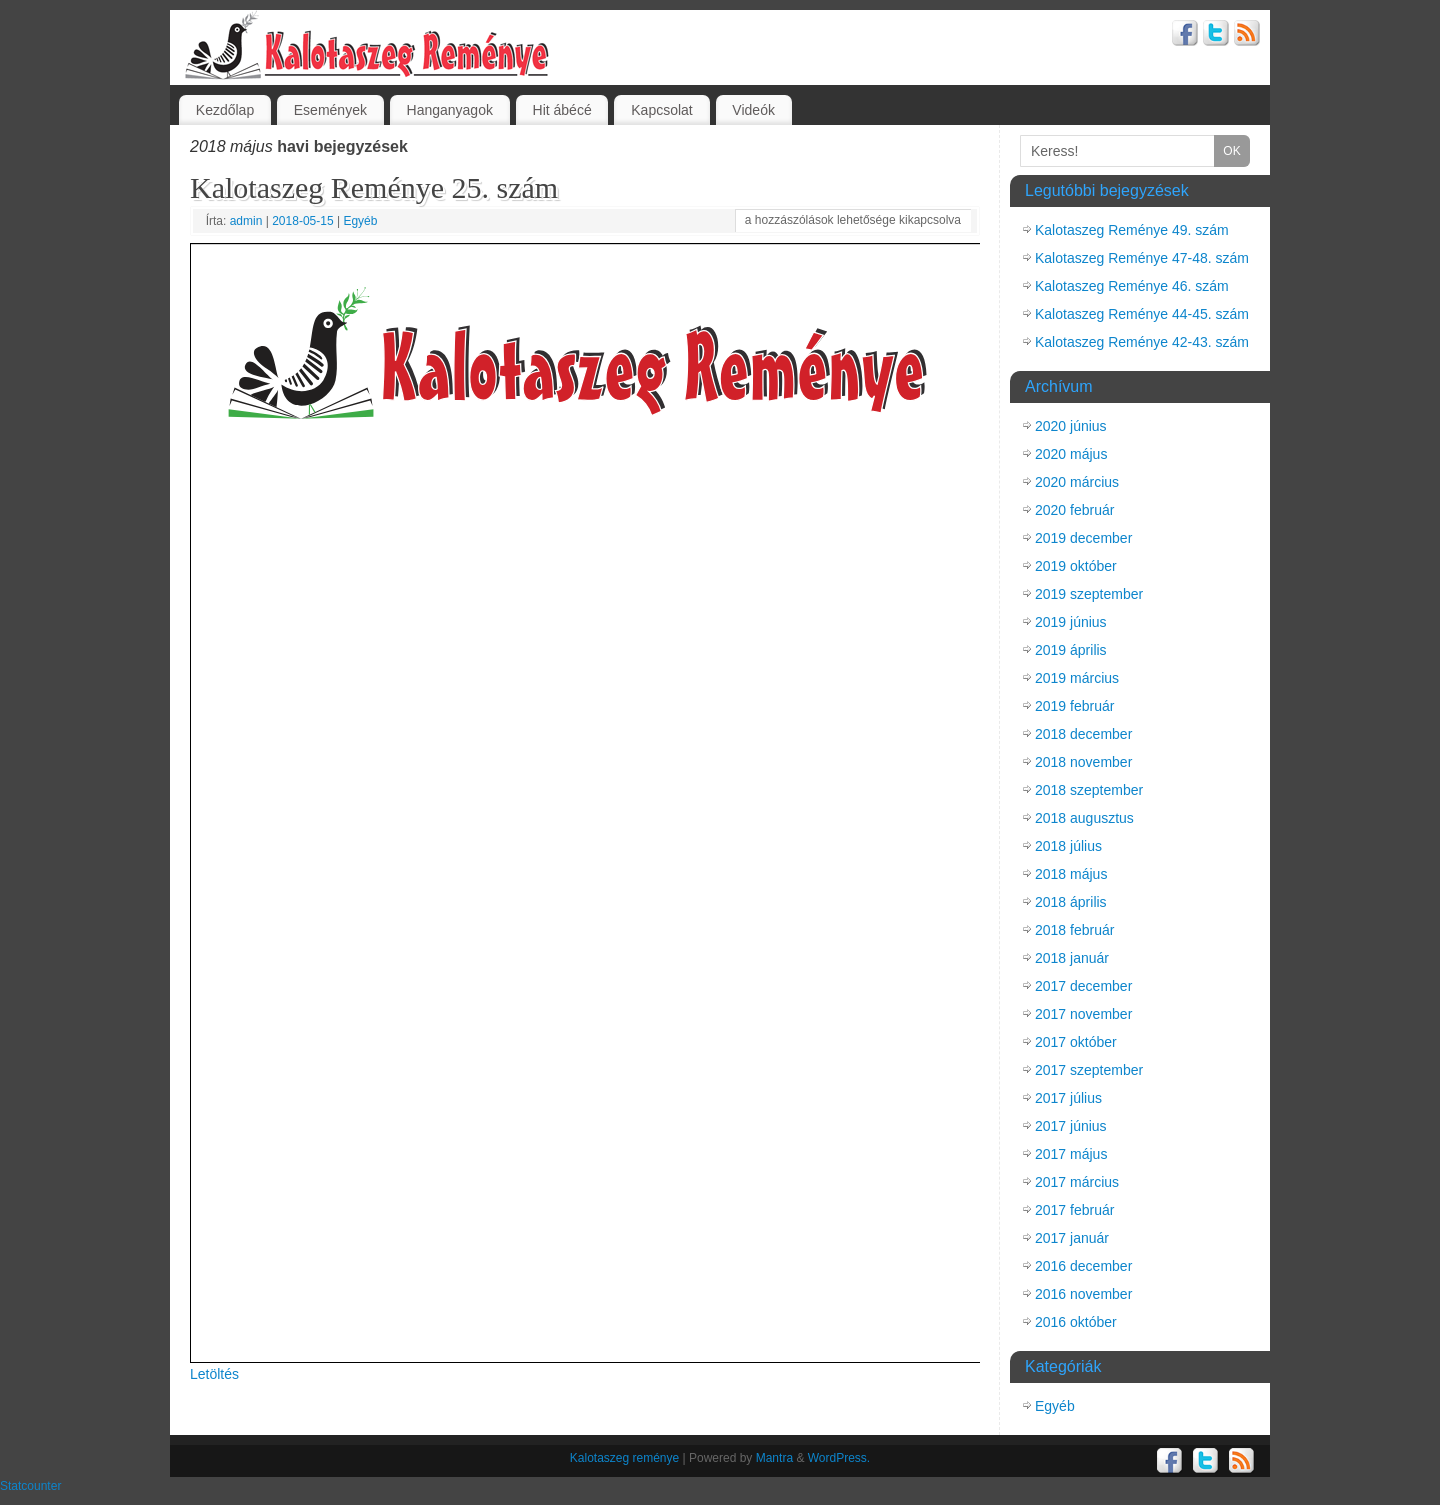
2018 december (1083, 734)
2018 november (1083, 762)
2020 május (1071, 454)
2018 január (1072, 958)
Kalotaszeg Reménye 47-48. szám (1142, 258)
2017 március (1077, 1182)
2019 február (1074, 706)
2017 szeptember (1089, 1070)
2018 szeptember (1089, 790)
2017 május (1071, 1154)
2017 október (1076, 1042)
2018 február (1074, 930)
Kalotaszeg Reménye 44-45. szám (1142, 314)
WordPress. (839, 1458)
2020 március (1077, 482)
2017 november (1083, 1014)
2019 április (1071, 650)
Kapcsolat (661, 110)
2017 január (1072, 1238)
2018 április (1071, 902)
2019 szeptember (1089, 594)
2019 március (1077, 678)
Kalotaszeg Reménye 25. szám (374, 187)
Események (330, 110)
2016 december (1083, 1266)
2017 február (1074, 1210)
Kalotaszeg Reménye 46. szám (1132, 286)
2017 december (1083, 986)
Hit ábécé (562, 110)
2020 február (1074, 510)
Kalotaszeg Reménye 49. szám (1132, 230)
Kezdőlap (225, 110)
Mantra (774, 1458)
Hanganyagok (450, 110)
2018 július (1068, 846)
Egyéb (360, 221)
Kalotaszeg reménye (624, 1458)
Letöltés (214, 1374)
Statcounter (30, 1486)
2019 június (1071, 622)
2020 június (1071, 426)
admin (246, 221)
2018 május (1071, 874)
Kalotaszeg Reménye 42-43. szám (1142, 342)
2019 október (1076, 566)
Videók (753, 110)
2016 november (1083, 1294)
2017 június (1071, 1126)
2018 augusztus (1084, 818)
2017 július (1068, 1098)
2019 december (1083, 538)
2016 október (1076, 1322)
